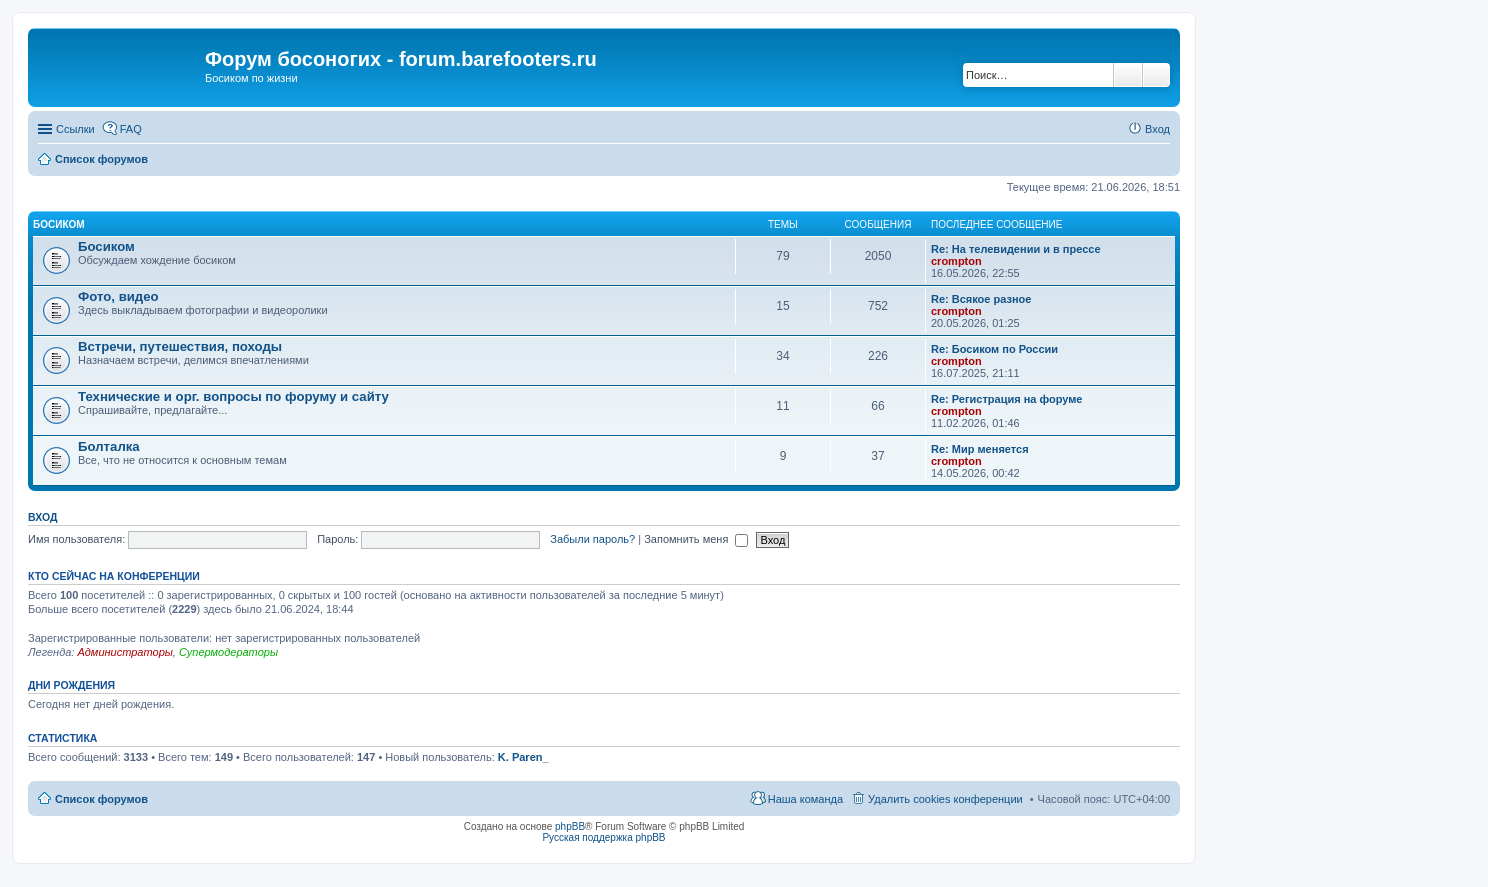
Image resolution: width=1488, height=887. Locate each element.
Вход (42, 517)
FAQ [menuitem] (131, 129)
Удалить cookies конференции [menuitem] (945, 799)
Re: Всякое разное (981, 299)
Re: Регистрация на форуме (1006, 399)
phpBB (570, 826)
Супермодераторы (228, 652)
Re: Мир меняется (980, 449)
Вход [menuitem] (1157, 129)
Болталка (109, 446)
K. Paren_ (523, 757)
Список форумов (101, 799)
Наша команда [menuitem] (805, 799)
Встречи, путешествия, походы (180, 346)
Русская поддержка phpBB (603, 837)
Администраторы (124, 652)
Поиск (1128, 75)
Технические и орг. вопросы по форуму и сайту (233, 396)
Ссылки (75, 129)
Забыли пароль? (592, 539)
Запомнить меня (696, 539)
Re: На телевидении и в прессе (1016, 249)
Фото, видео (118, 296)
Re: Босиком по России (994, 349)
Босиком (59, 224)
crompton (956, 261)
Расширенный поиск (1156, 75)
